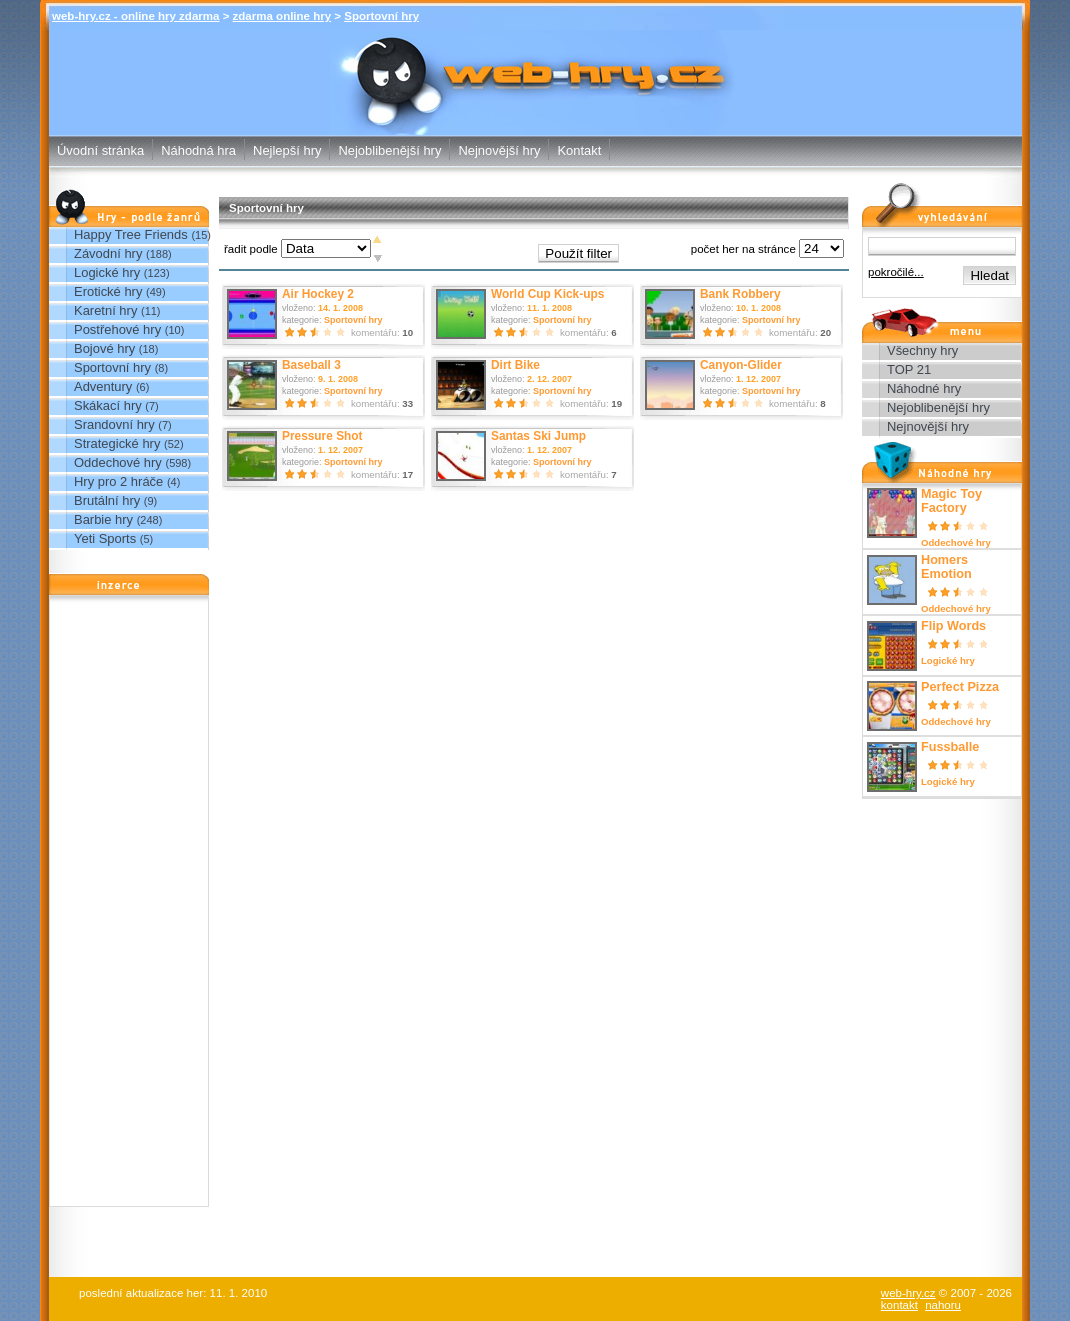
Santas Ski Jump (538, 436)
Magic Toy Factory (951, 501)
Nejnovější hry (499, 150)
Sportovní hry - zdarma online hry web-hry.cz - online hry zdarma (535, 55)
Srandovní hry (114, 424)
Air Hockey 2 (318, 294)
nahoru (943, 1305)
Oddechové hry (118, 462)
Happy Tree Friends (131, 234)
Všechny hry (922, 350)
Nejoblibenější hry (389, 150)
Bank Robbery (740, 294)
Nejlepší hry (287, 150)
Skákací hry (108, 405)
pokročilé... (896, 272)
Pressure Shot (322, 436)
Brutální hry (107, 500)
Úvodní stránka (100, 150)
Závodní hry (108, 253)
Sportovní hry (381, 16)
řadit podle (251, 249)
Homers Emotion (946, 567)
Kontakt (579, 150)
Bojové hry (104, 348)
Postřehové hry (117, 329)
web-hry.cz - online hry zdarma (135, 16)
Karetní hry (105, 310)
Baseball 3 (311, 365)
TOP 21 (909, 369)
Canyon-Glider (741, 365)
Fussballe (950, 747)
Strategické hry (117, 443)
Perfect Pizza (960, 687)
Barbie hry (103, 519)
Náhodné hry (924, 388)
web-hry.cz (908, 1293)
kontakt (899, 1305)
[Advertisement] (129, 906)
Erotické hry (108, 291)
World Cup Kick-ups (547, 294)
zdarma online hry (282, 16)
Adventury (103, 386)
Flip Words (953, 626)
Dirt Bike (515, 365)
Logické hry (107, 272)
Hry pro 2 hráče (118, 481)
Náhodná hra (198, 150)
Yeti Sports (105, 538)
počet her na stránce (743, 249)
